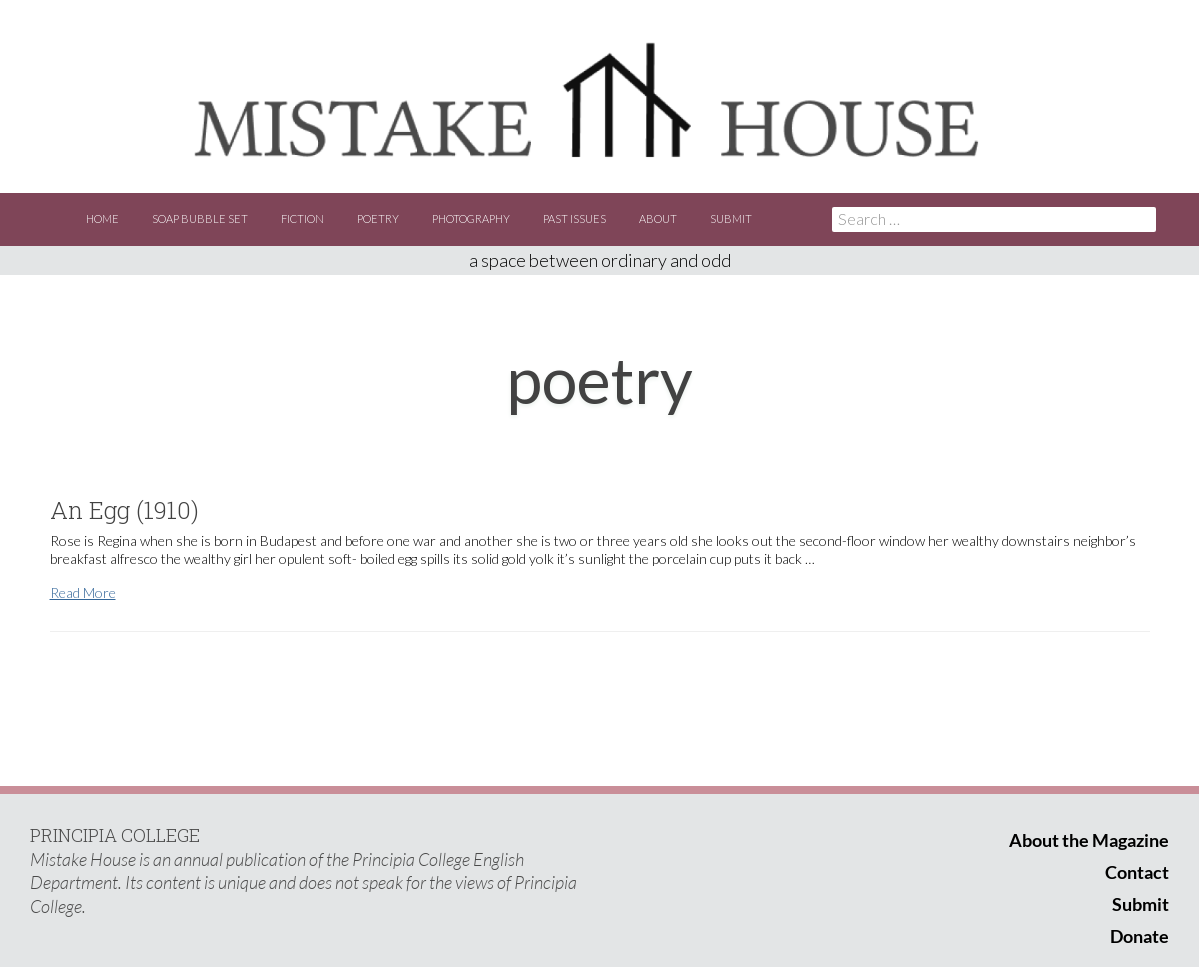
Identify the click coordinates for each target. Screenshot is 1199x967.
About (658, 218)
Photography (471, 218)
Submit (731, 218)
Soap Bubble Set (200, 218)
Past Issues (574, 218)
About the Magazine (1089, 840)
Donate (1139, 936)
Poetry (378, 218)
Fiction (302, 218)
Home (102, 218)
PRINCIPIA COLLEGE (115, 835)
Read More (83, 592)
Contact (1137, 872)
